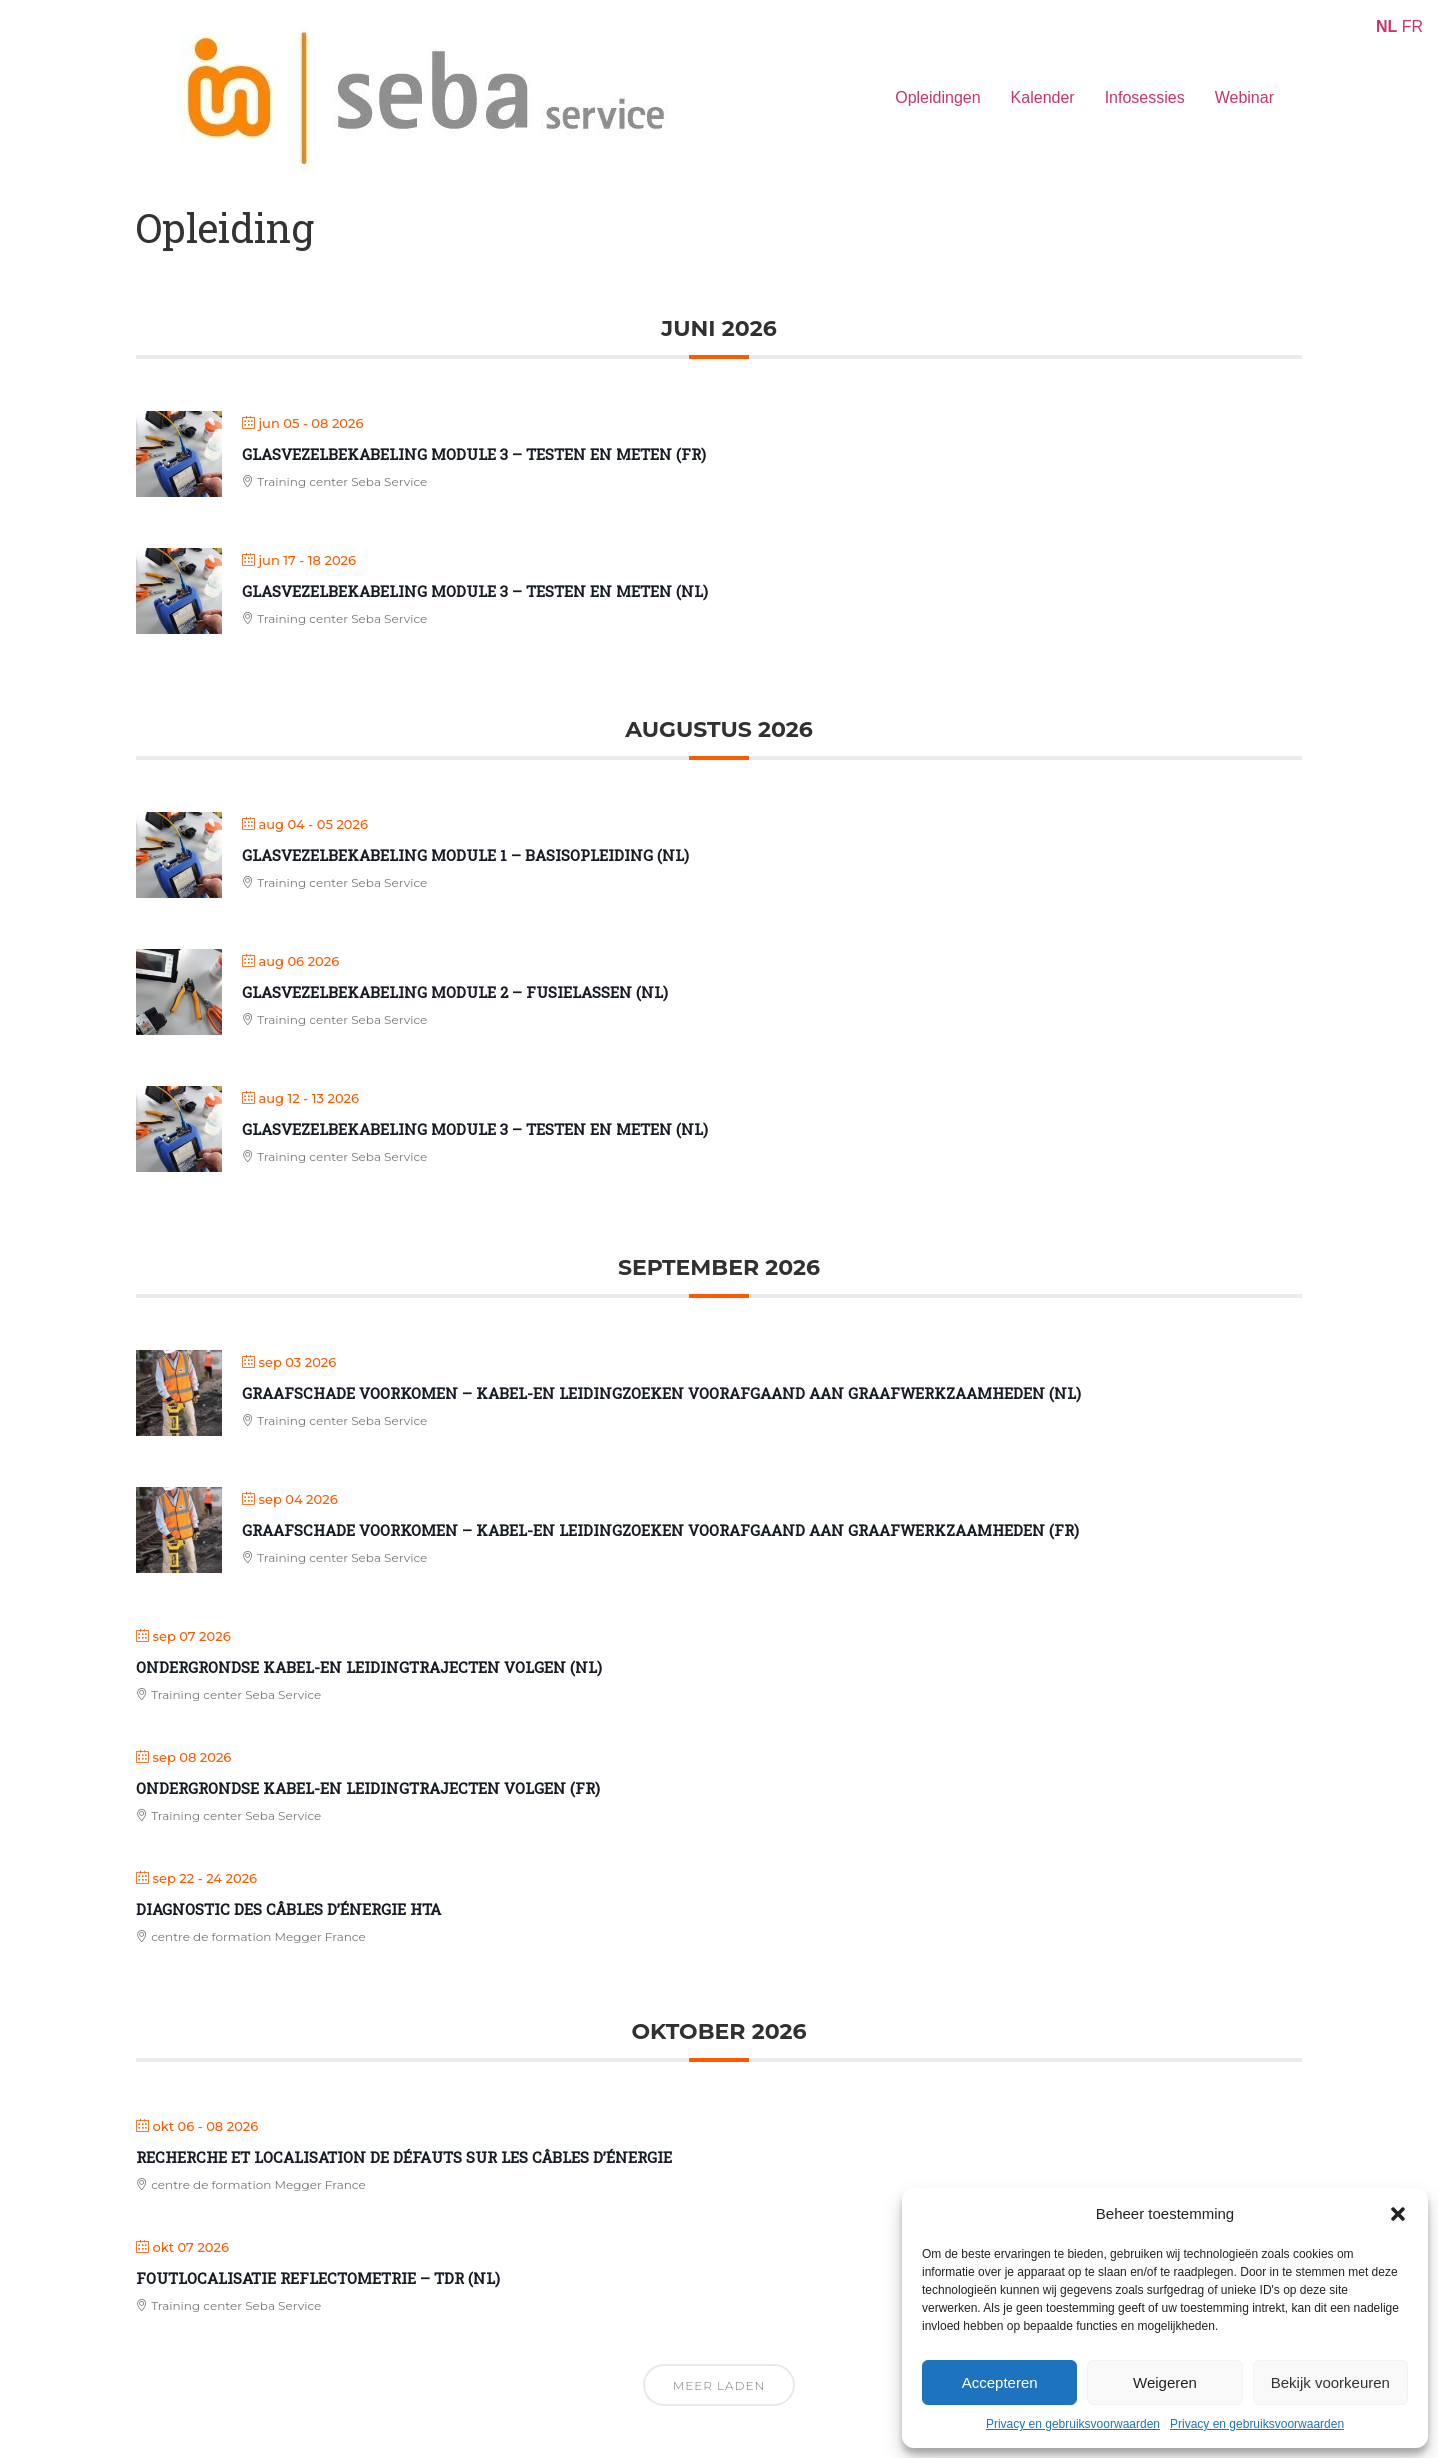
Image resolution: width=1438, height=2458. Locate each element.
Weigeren (1165, 2382)
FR (1412, 26)
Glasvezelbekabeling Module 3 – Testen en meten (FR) (474, 454)
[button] (1398, 2214)
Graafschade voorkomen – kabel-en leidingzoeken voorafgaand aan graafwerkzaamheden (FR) (660, 1530)
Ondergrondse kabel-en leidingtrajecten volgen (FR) (368, 1788)
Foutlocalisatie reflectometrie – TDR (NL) (318, 2278)
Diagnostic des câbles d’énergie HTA (288, 1909)
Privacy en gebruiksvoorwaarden (1073, 2424)
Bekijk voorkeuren (1330, 2382)
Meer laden (719, 2385)
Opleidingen (937, 97)
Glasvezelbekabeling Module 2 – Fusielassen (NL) (455, 992)
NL (1386, 26)
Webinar (1244, 97)
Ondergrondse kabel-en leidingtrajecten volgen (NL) (369, 1667)
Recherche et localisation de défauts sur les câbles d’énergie (404, 2157)
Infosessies (1145, 97)
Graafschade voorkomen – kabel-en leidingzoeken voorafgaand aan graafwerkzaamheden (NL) (661, 1393)
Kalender (1043, 97)
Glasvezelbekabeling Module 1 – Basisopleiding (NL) (465, 855)
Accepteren (1000, 2382)
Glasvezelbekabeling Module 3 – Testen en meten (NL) (475, 591)
